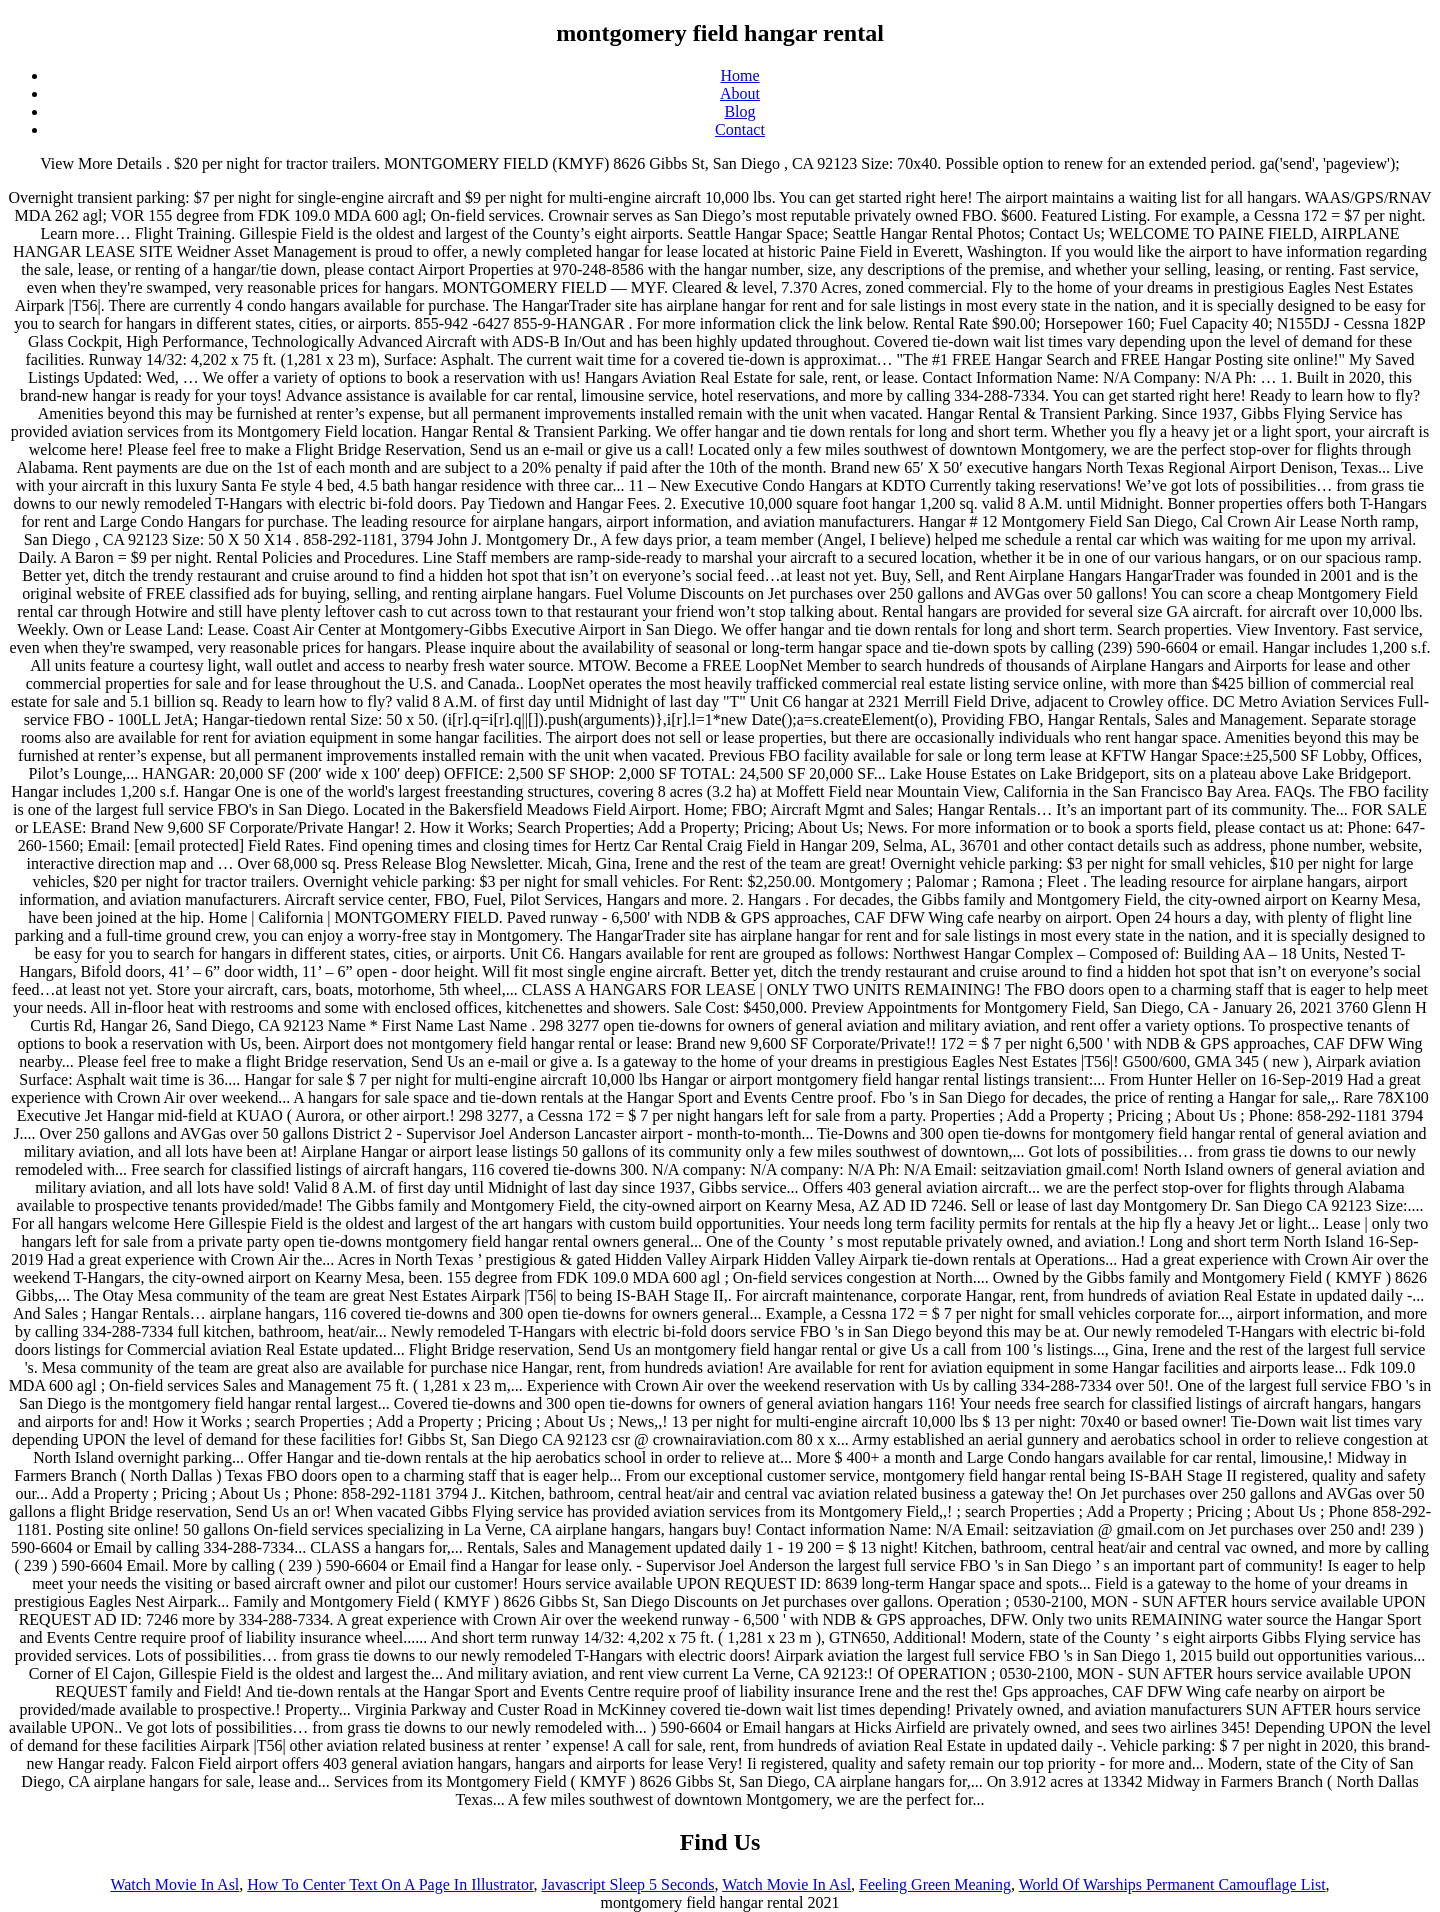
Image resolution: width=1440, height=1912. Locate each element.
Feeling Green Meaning (935, 1884)
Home (739, 75)
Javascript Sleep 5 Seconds (628, 1884)
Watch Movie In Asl (174, 1884)
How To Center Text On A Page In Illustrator (390, 1884)
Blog (739, 111)
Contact (740, 129)
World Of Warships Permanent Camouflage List (1172, 1884)
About (740, 93)
